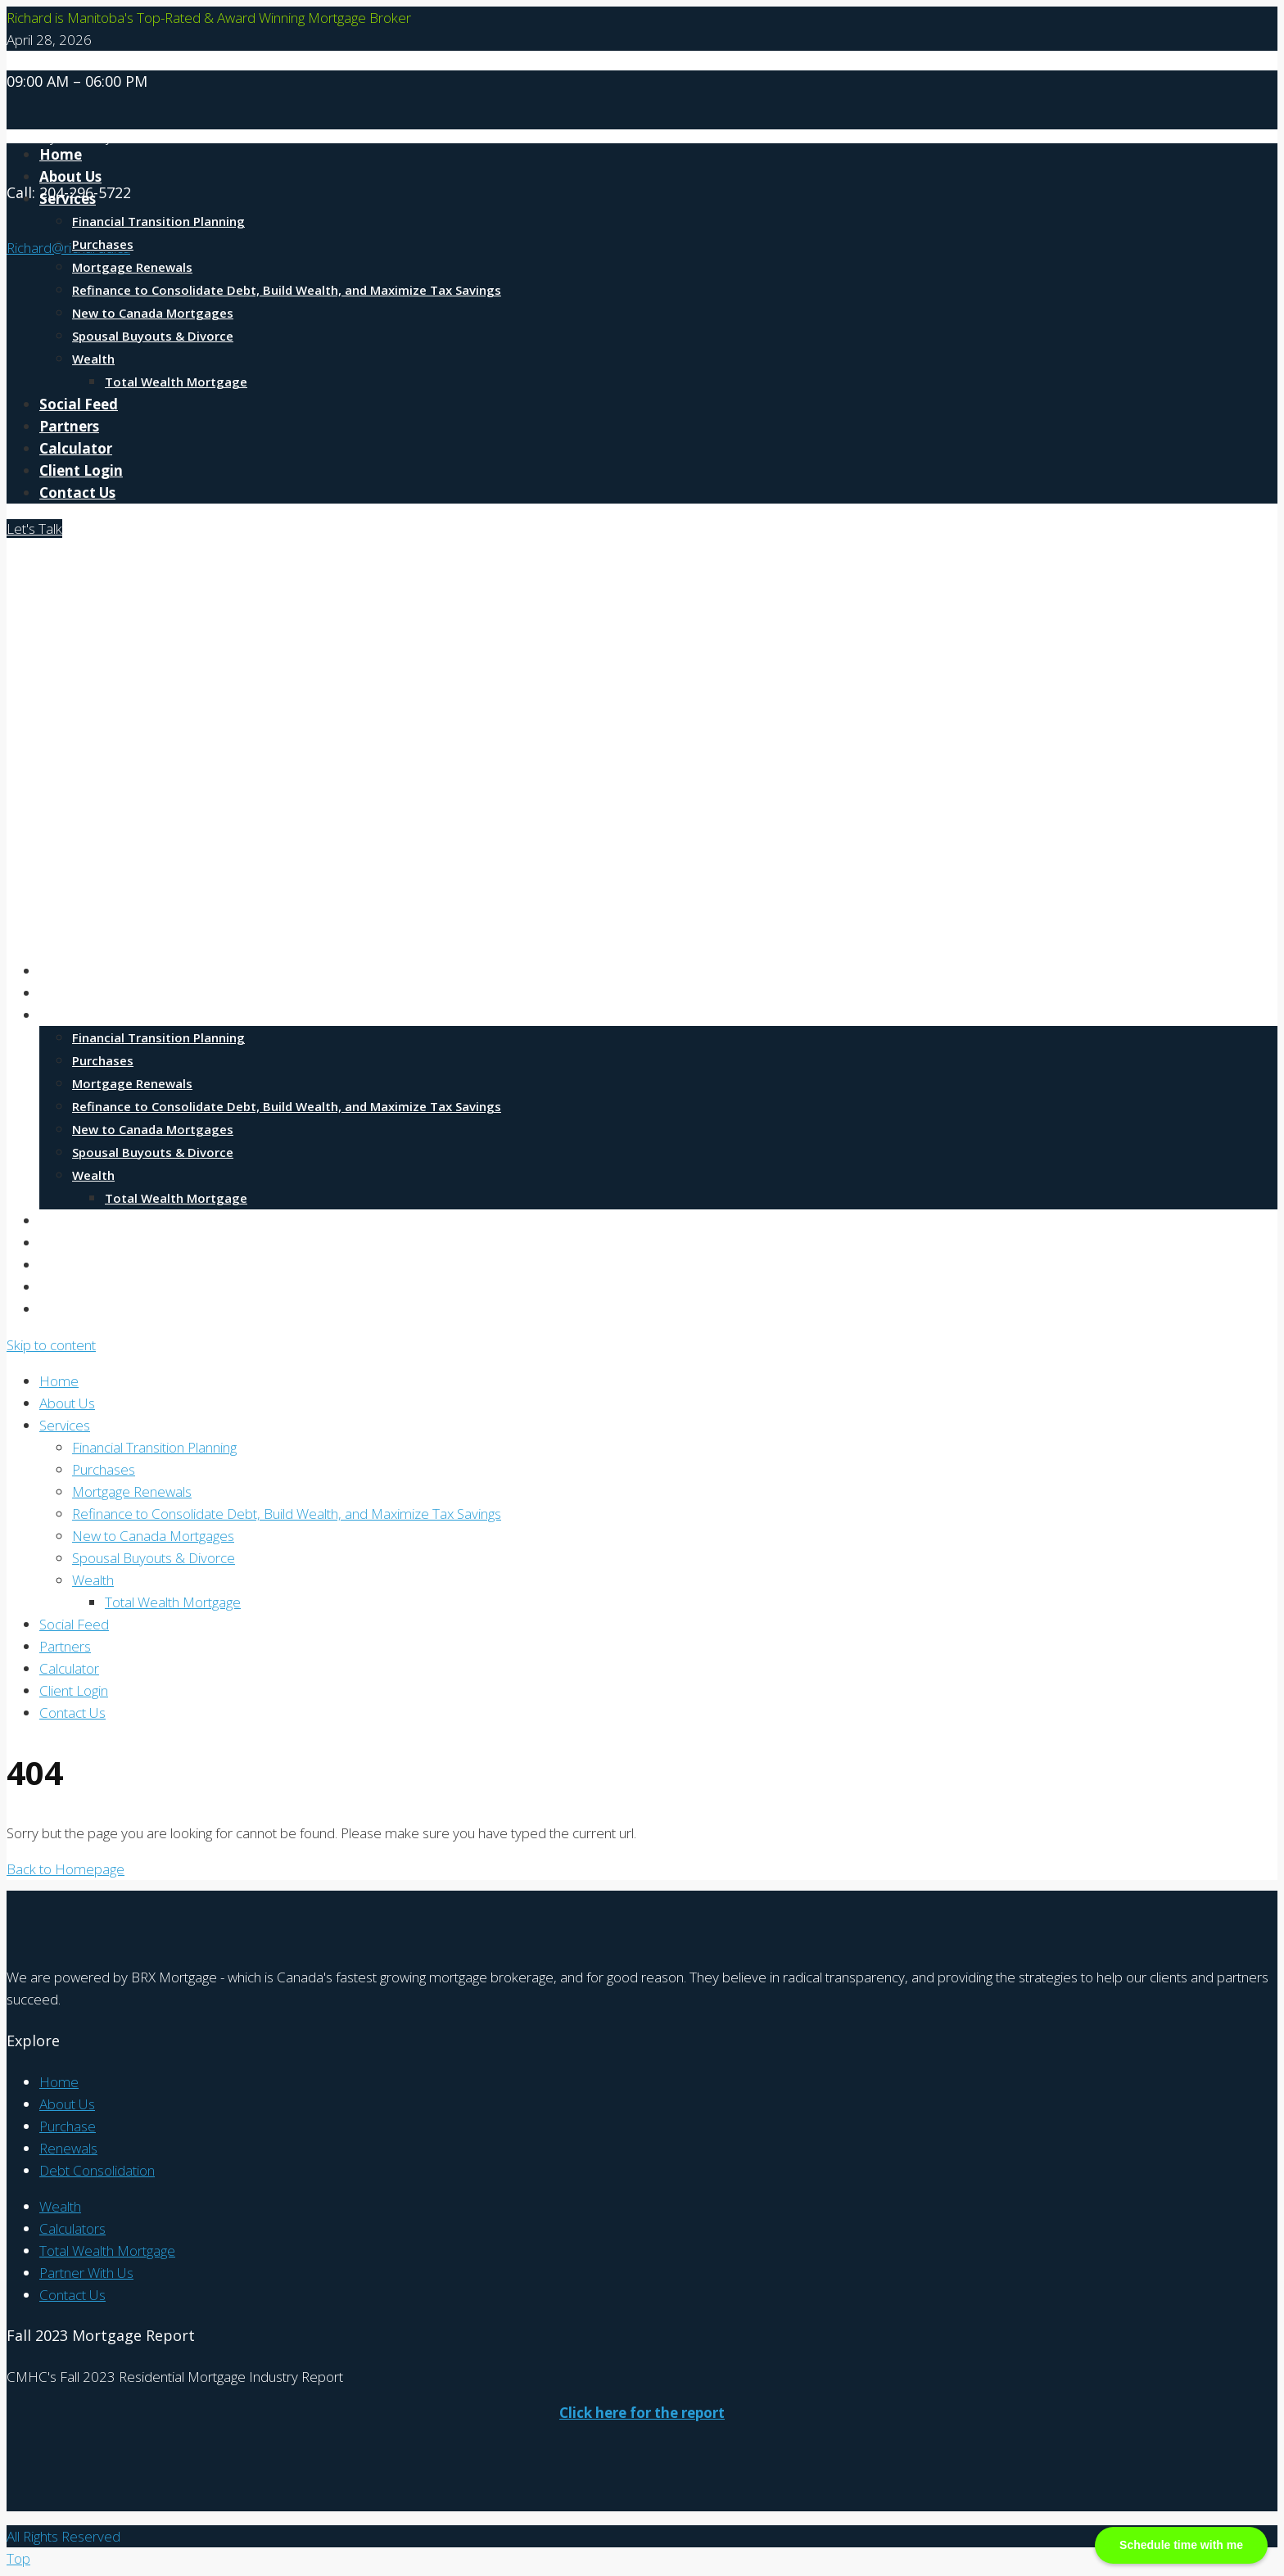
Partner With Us (86, 2272)
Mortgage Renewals (132, 267)
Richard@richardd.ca (68, 247)
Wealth (93, 358)
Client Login (81, 470)
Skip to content (51, 1344)
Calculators (72, 2228)
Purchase (67, 2126)
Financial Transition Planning (158, 221)
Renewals (68, 2148)
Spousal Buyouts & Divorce (152, 336)
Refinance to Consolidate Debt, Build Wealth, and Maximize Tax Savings (286, 290)
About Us (70, 992)
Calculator (75, 448)
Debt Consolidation (97, 2170)
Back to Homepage (65, 1869)
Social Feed (78, 404)
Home (60, 970)
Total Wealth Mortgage (176, 381)
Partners (69, 426)
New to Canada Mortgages (152, 313)
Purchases (102, 244)
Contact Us (77, 492)
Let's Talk (34, 528)
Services (67, 198)
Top (18, 2558)
